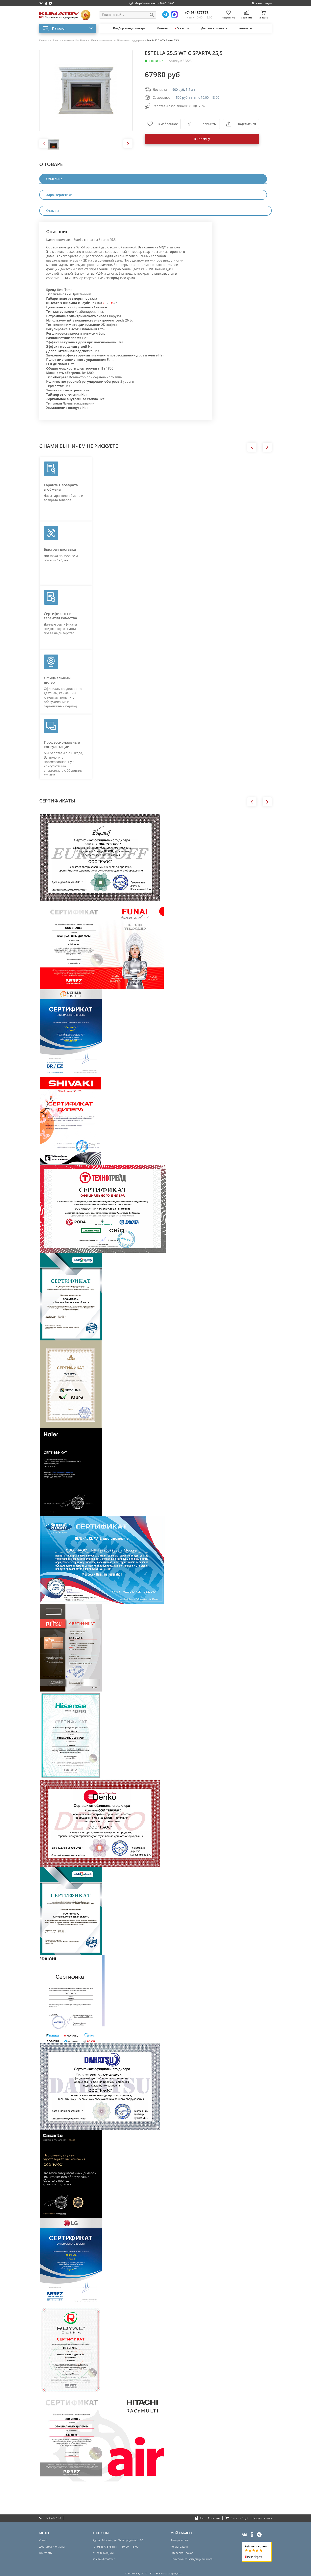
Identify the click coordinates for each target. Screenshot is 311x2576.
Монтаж (162, 28)
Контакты (245, 28)
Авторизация (180, 2540)
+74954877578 (101, 2546)
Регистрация (179, 2546)
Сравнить (214, 2518)
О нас (179, 28)
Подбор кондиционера (129, 28)
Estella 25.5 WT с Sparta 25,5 (163, 40)
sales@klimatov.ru (104, 2559)
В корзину (202, 139)
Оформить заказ (262, 2518)
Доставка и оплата (214, 28)
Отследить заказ (182, 2553)
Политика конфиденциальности (192, 2559)
